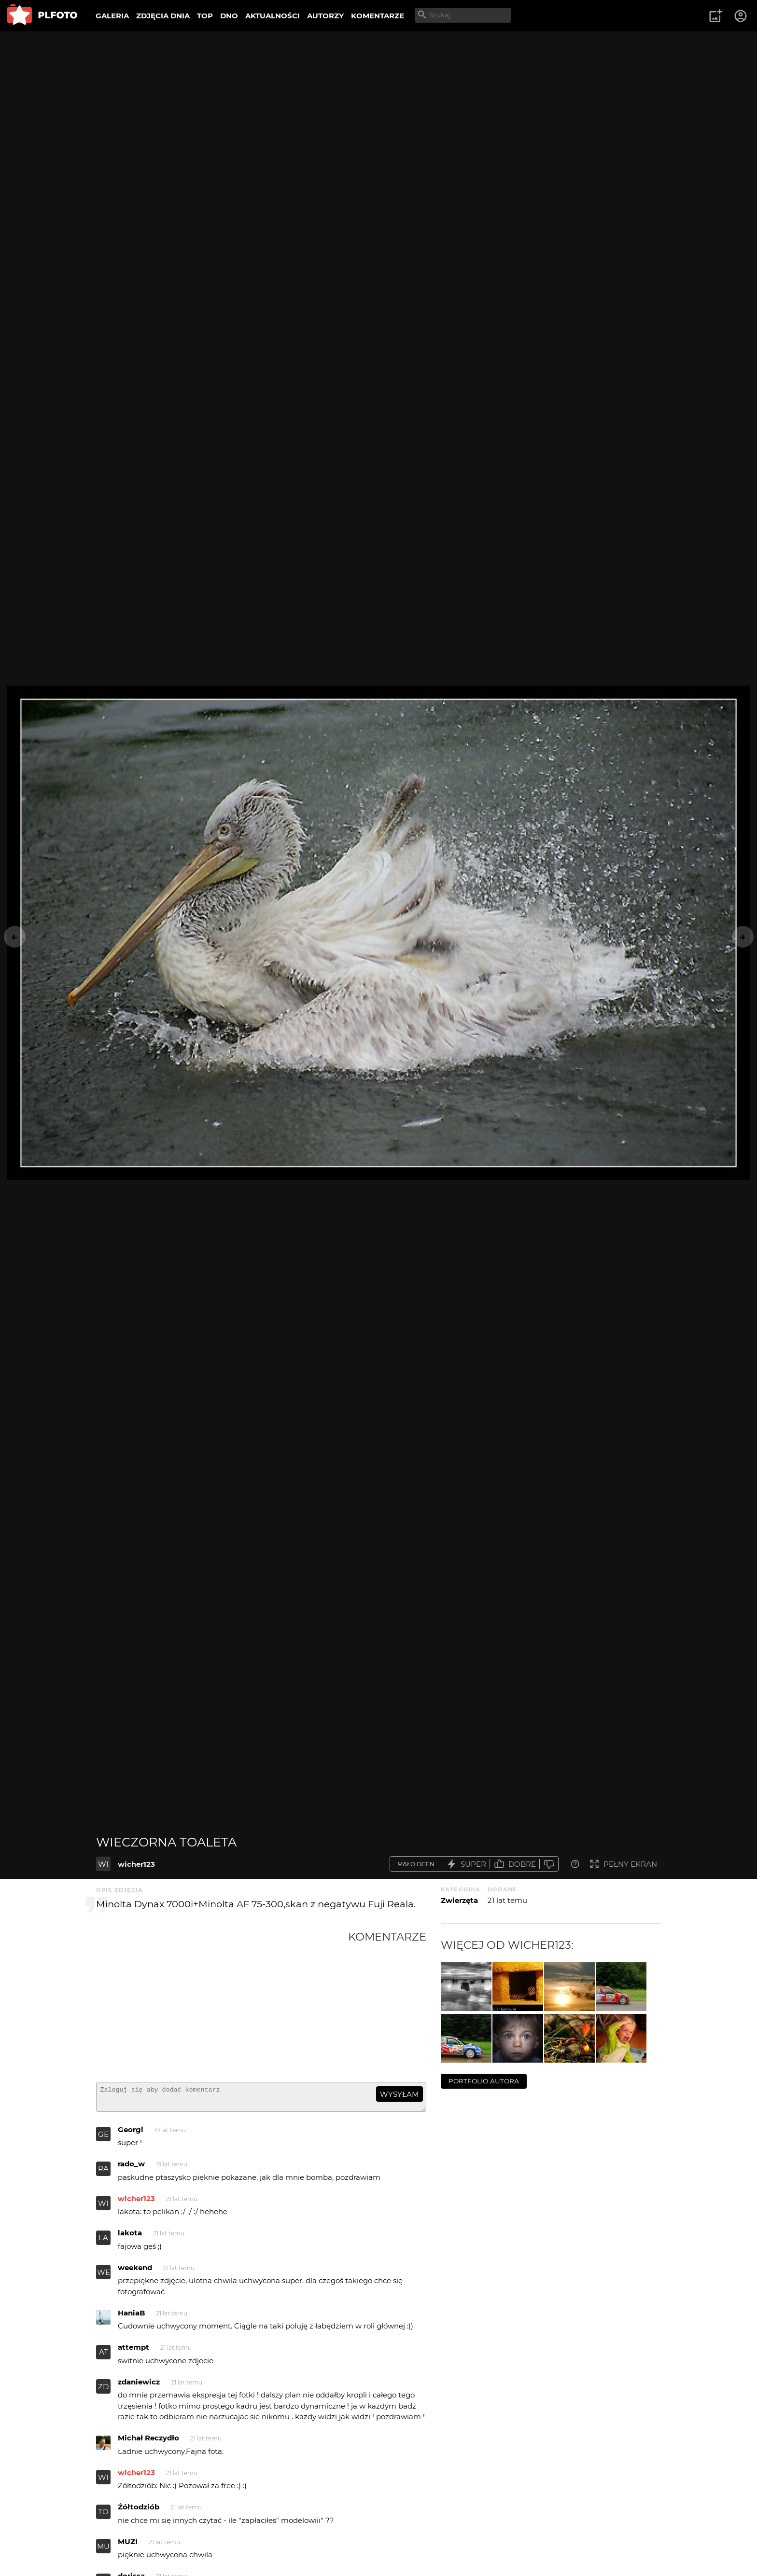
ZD (103, 2391)
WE (103, 2276)
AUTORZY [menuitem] (325, 15)
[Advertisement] (222, 2002)
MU (103, 2550)
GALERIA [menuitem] (112, 15)
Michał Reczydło (148, 2442)
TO (103, 2516)
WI (103, 1864)
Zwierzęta (459, 1900)
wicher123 (136, 1864)
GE (103, 2138)
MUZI (128, 2545)
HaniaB (131, 2317)
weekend (135, 2271)
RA (103, 2172)
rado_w (131, 2168)
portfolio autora (484, 2081)
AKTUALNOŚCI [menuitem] (272, 15)
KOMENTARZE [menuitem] (377, 15)
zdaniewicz (139, 2386)
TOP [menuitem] (205, 15)
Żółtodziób (138, 2511)
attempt (133, 2351)
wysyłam (399, 2094)
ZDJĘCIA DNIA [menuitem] (163, 15)
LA (103, 2241)
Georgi (130, 2133)
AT (103, 2356)
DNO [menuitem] (229, 15)
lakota (130, 2237)
